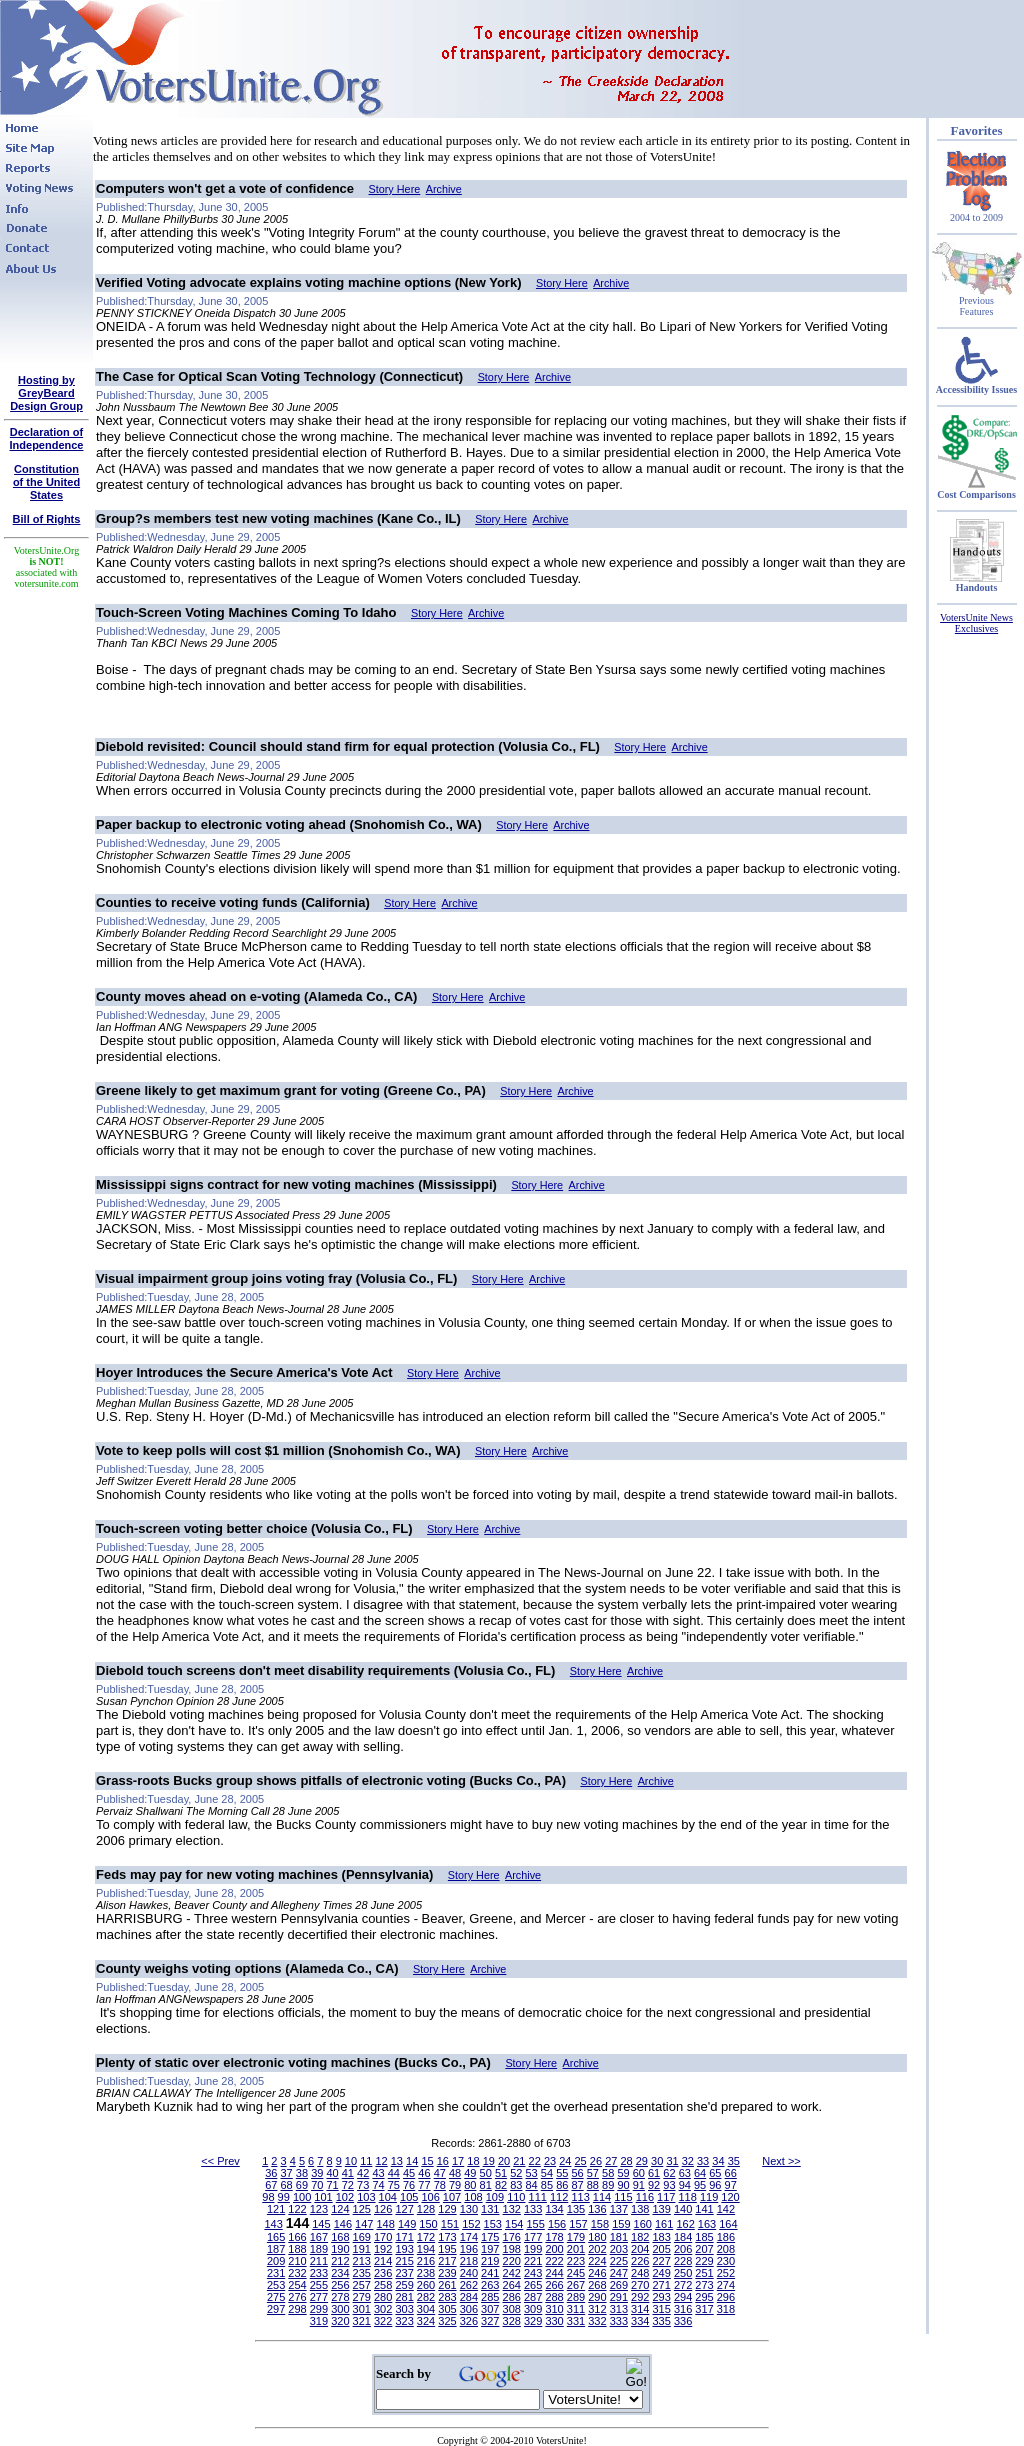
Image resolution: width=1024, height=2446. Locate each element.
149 (407, 2224)
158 (600, 2224)
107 (452, 2197)
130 (469, 2209)
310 (554, 2309)
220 (512, 2261)
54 (547, 2173)
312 (597, 2309)
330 (554, 2321)
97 (731, 2185)
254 (297, 2285)
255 (319, 2285)
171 (404, 2237)
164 (728, 2224)
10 (351, 2161)
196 (469, 2249)
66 (731, 2173)
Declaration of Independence (47, 438)
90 (623, 2185)
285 (490, 2297)
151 (450, 2224)
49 (470, 2173)
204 (640, 2249)
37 (287, 2173)
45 (409, 2173)
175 (490, 2237)
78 (440, 2185)
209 (276, 2261)
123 (319, 2209)
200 (554, 2249)
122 (297, 2209)
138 (640, 2209)
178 (554, 2237)
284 (469, 2297)
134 (554, 2209)
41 (348, 2173)
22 (535, 2161)
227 (661, 2261)
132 (512, 2209)
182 (640, 2237)
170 (383, 2237)
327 (490, 2321)
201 (576, 2249)
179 (576, 2237)
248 (640, 2273)
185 (704, 2237)
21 (519, 2161)
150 (428, 2224)
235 (362, 2273)
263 (490, 2285)
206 (683, 2249)
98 (268, 2197)
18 (473, 2161)
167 (319, 2237)
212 (340, 2261)
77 (424, 2185)
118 (688, 2197)
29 (642, 2161)
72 (348, 2185)
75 (394, 2185)
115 (623, 2197)
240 (469, 2273)
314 (640, 2309)
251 (704, 2273)
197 (490, 2249)
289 (576, 2297)
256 (340, 2285)
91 (639, 2185)
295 (704, 2297)
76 (409, 2185)
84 (532, 2185)
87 (577, 2185)
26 (596, 2161)
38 (302, 2173)
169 (362, 2237)
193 (404, 2249)
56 (577, 2173)
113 (580, 2197)
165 (276, 2237)
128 (426, 2209)
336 (683, 2321)
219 (490, 2261)
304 (426, 2309)
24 (565, 2161)
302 (383, 2309)
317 (704, 2309)
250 (683, 2273)
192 (383, 2249)
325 (447, 2321)
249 (661, 2273)
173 (447, 2237)
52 (516, 2173)
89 (608, 2185)
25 (581, 2161)
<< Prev (220, 2161)
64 (700, 2173)
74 (378, 2185)
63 (685, 2173)
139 (661, 2209)
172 (426, 2237)
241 (490, 2273)
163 (707, 2224)
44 (394, 2173)
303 (404, 2309)
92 (654, 2185)
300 (340, 2309)
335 (661, 2321)
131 (490, 2209)
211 (319, 2261)
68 (287, 2185)
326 (469, 2321)
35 (734, 2161)
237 (404, 2273)
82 (501, 2185)
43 (378, 2173)
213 (362, 2261)
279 (362, 2297)
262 (469, 2285)
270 (640, 2285)
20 (504, 2161)
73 (363, 2185)
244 (554, 2273)
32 (688, 2161)
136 (597, 2209)
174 (469, 2237)
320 (340, 2321)
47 (440, 2173)
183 (661, 2237)
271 (661, 2285)
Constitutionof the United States (46, 482)
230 (726, 2261)
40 (332, 2173)
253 (276, 2285)
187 (276, 2249)
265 (533, 2285)
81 (486, 2185)
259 (404, 2285)
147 (364, 2224)
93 (669, 2185)
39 (317, 2173)
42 (363, 2173)
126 (383, 2209)
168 (340, 2237)
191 (362, 2249)
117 (666, 2197)
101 (323, 2197)
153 (493, 2224)
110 (516, 2197)
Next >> (781, 2161)
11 (366, 2161)
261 (447, 2285)
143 (273, 2224)
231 (276, 2273)
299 (319, 2309)
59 (623, 2173)
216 (426, 2261)
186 (726, 2237)
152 (471, 2224)
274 (726, 2285)
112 (559, 2197)
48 (455, 2173)
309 (533, 2309)
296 (726, 2297)
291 (619, 2297)
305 (447, 2309)
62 (669, 2173)
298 (297, 2309)
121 (276, 2209)
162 (685, 2224)
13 (397, 2161)
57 (593, 2173)
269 (619, 2285)
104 (388, 2197)
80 (470, 2185)
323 (404, 2321)
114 (602, 2197)
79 (455, 2185)
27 (611, 2161)
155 (535, 2224)
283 (447, 2297)
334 (640, 2321)
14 (412, 2161)
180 (597, 2237)
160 (643, 2224)
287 (533, 2297)
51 (501, 2173)
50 (486, 2173)
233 (319, 2273)
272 (683, 2285)
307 (490, 2309)
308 (512, 2309)
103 (366, 2197)
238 (426, 2273)
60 (639, 2173)
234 (340, 2273)
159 (621, 2224)
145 (321, 2224)
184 (683, 2237)
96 (715, 2185)
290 (597, 2297)
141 (704, 2209)
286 (512, 2297)
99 (284, 2197)
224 (597, 2261)
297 (276, 2309)
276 (297, 2297)
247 (619, 2273)
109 (495, 2197)
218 (469, 2261)
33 (703, 2161)
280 (383, 2297)
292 (640, 2297)
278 (340, 2297)
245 (576, 2273)
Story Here (395, 189)
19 (489, 2161)
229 (704, 2261)
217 (447, 2261)
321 (362, 2321)
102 (345, 2197)
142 (726, 2209)
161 (664, 2224)
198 (512, 2249)
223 (576, 2261)
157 (578, 2224)
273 (704, 2285)
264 (512, 2285)
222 (554, 2261)
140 (683, 2209)
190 (340, 2249)
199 (533, 2249)
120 (730, 2197)
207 (704, 2249)
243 (533, 2273)
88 (593, 2185)
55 (562, 2173)
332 (597, 2321)
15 (427, 2161)
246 (597, 2273)
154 (514, 2224)
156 (557, 2224)
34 (718, 2161)
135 (576, 2209)
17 (458, 2161)
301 (362, 2309)
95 (700, 2185)
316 (683, 2309)
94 (685, 2185)
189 (319, 2249)
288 (554, 2297)
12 (381, 2161)
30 (657, 2161)
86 (562, 2185)
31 (672, 2161)
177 (533, 2237)
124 (340, 2209)
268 (597, 2285)
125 (362, 2209)
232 (297, 2273)
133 (533, 2209)
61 (654, 2173)
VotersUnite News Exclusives (976, 623)
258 (383, 2285)
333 (619, 2321)
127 (404, 2209)
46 (424, 2173)
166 (297, 2237)
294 (683, 2297)
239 (447, 2273)
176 (512, 2237)
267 (576, 2285)
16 (443, 2161)
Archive (444, 189)
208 (726, 2249)
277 (319, 2297)
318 (726, 2309)
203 (619, 2249)
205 (661, 2249)
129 (447, 2209)
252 (726, 2273)
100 (302, 2197)
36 (271, 2173)
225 (619, 2261)
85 (547, 2185)
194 (426, 2249)
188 (297, 2249)
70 (317, 2185)
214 (383, 2261)
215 (404, 2261)
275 (276, 2297)
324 (426, 2321)
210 (297, 2261)
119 (709, 2197)
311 (576, 2309)
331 (576, 2321)
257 (362, 2285)
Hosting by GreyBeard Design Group (46, 393)
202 (597, 2249)
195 (447, 2249)
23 (550, 2161)
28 (626, 2161)
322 (383, 2321)
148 (386, 2224)
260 (426, 2285)
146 (343, 2224)
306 (469, 2309)
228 (683, 2261)
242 (512, 2273)
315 (661, 2309)
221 (533, 2261)
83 (516, 2185)
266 (554, 2285)
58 (608, 2173)
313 (619, 2309)
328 (512, 2321)
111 (538, 2197)
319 (319, 2321)
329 (533, 2321)
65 (715, 2173)
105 (409, 2197)
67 (271, 2185)
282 (426, 2297)
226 (640, 2261)
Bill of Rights (47, 519)
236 (383, 2273)
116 (645, 2197)
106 (430, 2197)
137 (619, 2209)
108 (473, 2197)
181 (619, 2237)
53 (532, 2173)
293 (661, 2297)
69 (302, 2185)
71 (332, 2185)
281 (404, 2297)
